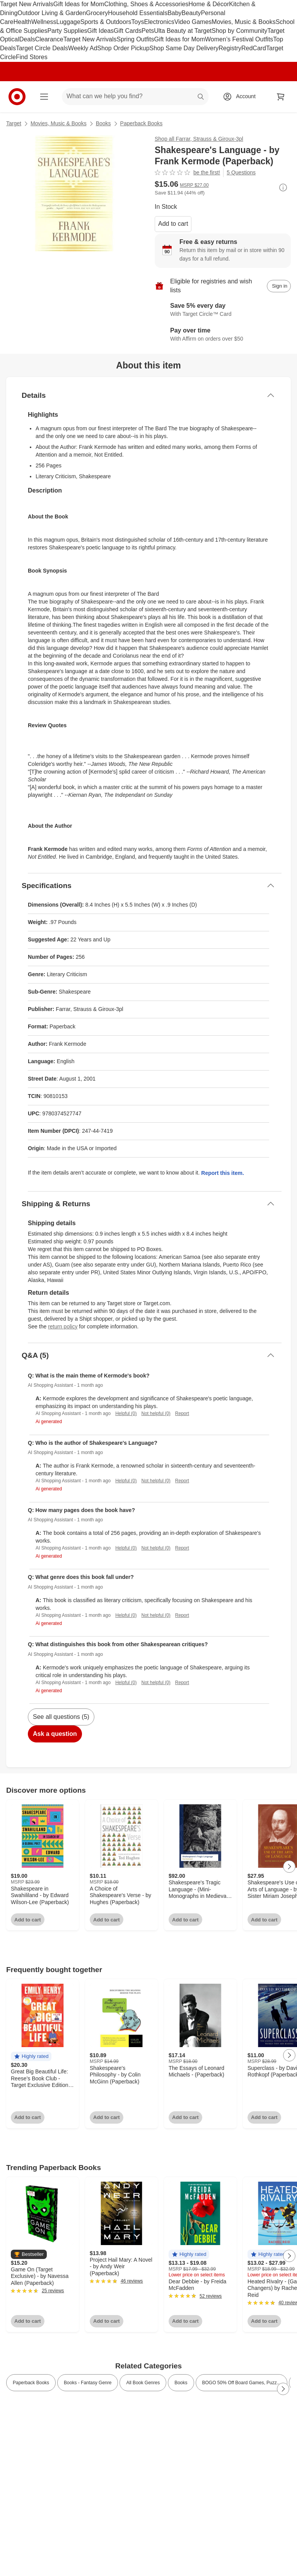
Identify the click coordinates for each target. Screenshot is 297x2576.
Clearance (49, 39)
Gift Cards (128, 30)
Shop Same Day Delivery (184, 48)
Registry (229, 48)
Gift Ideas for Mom (78, 4)
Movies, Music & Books (243, 22)
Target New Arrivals (26, 4)
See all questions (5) (61, 1716)
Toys (137, 22)
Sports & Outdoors (105, 22)
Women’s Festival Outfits (239, 39)
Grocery (97, 13)
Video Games (193, 22)
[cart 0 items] (280, 96)
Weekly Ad (82, 48)
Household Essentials (137, 13)
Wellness (43, 22)
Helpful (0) (126, 1413)
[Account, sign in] (242, 96)
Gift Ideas (100, 30)
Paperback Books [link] (31, 2382)
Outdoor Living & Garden (51, 13)
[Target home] (17, 96)
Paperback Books (141, 123)
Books (103, 123)
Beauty (191, 13)
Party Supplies (67, 30)
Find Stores (32, 57)
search (201, 97)
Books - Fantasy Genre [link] (87, 2382)
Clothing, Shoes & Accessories (146, 4)
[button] (31, 2056)
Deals (27, 39)
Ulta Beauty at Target (183, 30)
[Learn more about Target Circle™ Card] (223, 310)
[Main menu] (44, 96)
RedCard (253, 48)
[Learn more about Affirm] (223, 335)
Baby (174, 13)
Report (182, 1413)
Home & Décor (208, 4)
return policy (62, 1326)
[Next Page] (289, 1866)
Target (13, 123)
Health (22, 22)
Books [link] (180, 2382)
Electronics (159, 22)
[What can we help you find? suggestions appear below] (135, 96)
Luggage (68, 22)
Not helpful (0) (155, 1413)
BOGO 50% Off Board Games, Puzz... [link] (241, 2382)
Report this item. (222, 1173)
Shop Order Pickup (123, 48)
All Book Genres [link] (143, 2382)
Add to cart (173, 223)
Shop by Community (239, 30)
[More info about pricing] (283, 187)
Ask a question (55, 1733)
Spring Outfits (135, 39)
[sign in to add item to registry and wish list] (279, 286)
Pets (148, 30)
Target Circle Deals (42, 48)
